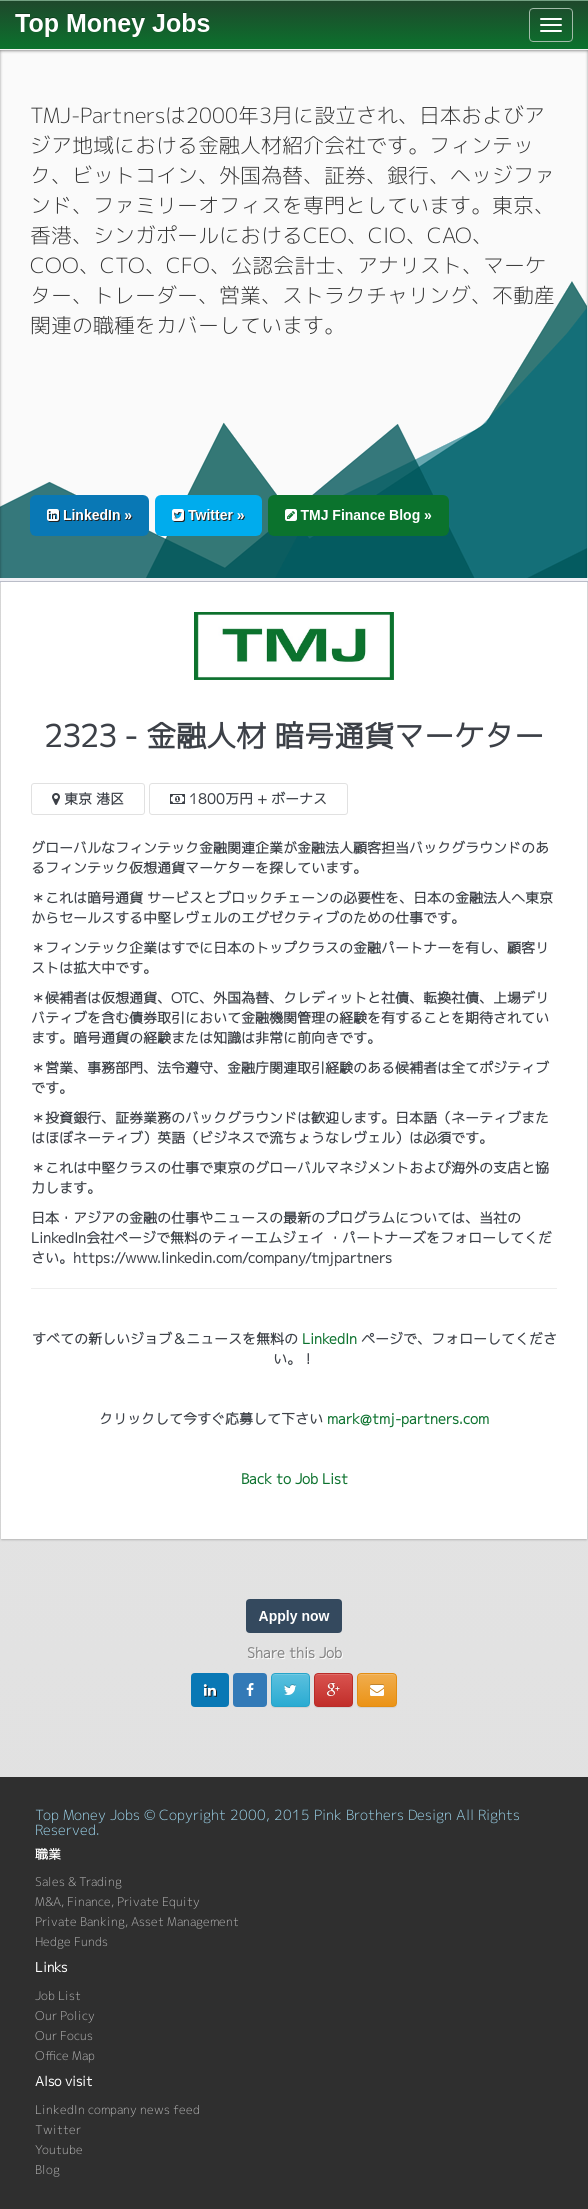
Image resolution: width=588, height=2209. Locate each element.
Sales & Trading (78, 1881)
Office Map (65, 2055)
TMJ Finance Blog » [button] (358, 515)
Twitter (58, 2129)
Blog (47, 2169)
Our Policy (65, 2015)
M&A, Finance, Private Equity (117, 1901)
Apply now (294, 1616)
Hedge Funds (71, 1941)
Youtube (59, 2149)
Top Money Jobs (112, 23)
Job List (58, 1995)
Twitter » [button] (208, 515)
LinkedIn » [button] (89, 515)
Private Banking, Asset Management (137, 1921)
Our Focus (64, 2035)
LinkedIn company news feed (117, 2109)
